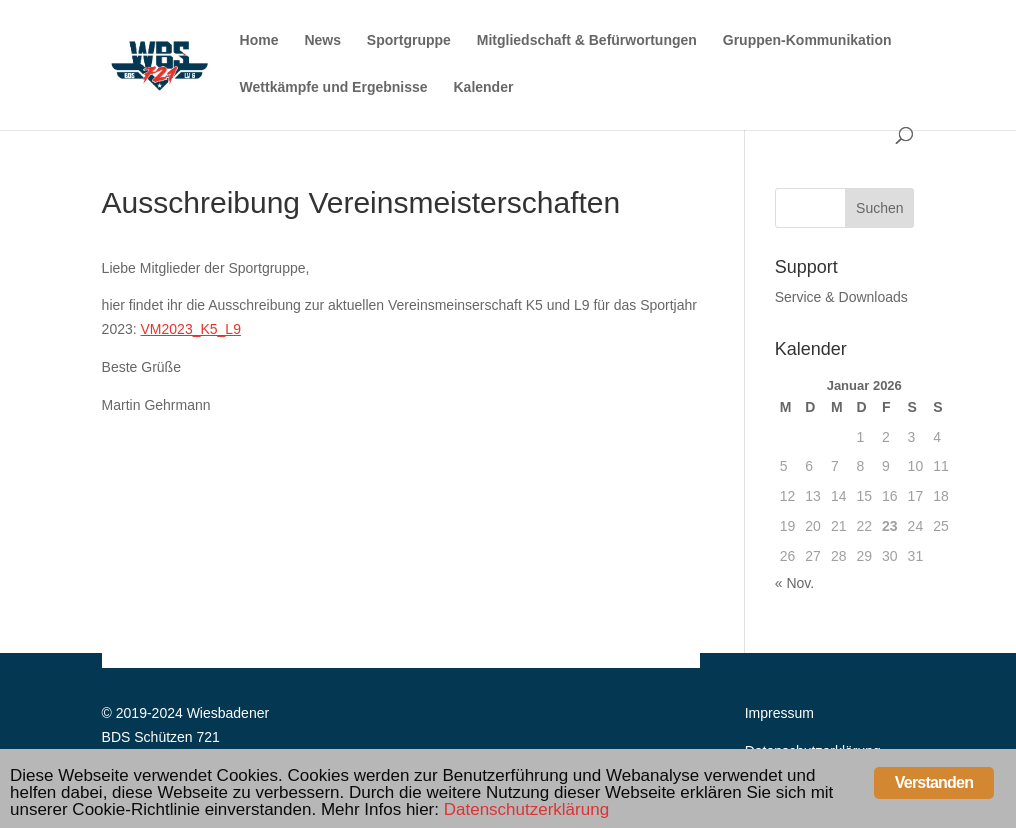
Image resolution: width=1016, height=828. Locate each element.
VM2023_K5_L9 (191, 329)
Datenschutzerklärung (526, 809)
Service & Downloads (841, 297)
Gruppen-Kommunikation (807, 40)
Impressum (779, 713)
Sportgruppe (409, 40)
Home (259, 40)
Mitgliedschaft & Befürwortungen (587, 40)
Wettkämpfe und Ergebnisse (334, 87)
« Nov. (794, 583)
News (322, 40)
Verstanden (934, 782)
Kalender (484, 87)
